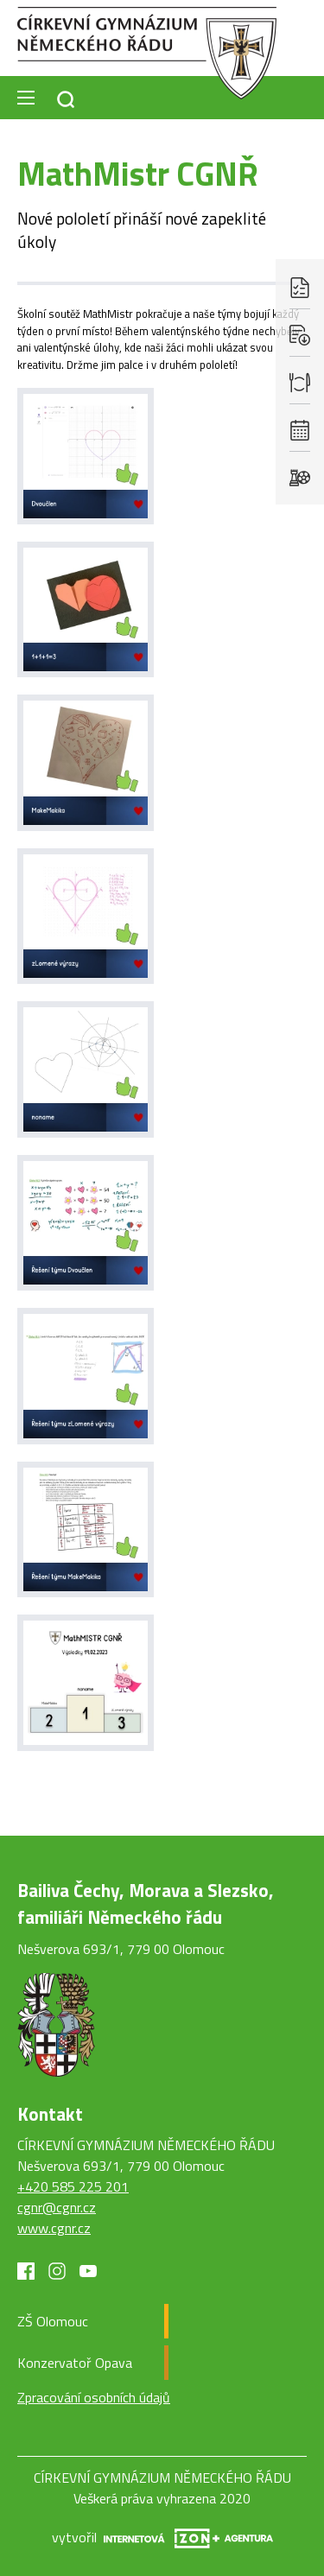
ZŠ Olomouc (52, 2321)
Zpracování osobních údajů (93, 2397)
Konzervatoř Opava (74, 2362)
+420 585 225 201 (73, 2186)
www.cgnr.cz (54, 2228)
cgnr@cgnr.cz (56, 2207)
